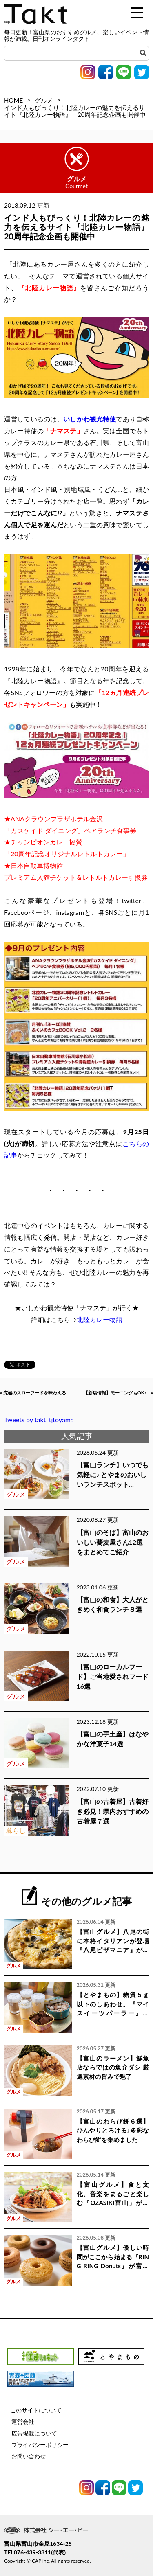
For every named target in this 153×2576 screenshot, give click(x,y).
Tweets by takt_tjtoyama (39, 1419)
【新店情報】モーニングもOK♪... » (118, 1392)
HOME (13, 100)
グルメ (44, 100)
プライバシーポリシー (40, 2444)
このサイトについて (36, 2410)
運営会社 (22, 2421)
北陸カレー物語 (99, 1319)
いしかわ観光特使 (89, 419)
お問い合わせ (28, 2456)
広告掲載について (34, 2433)
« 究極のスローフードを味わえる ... (37, 1392)
